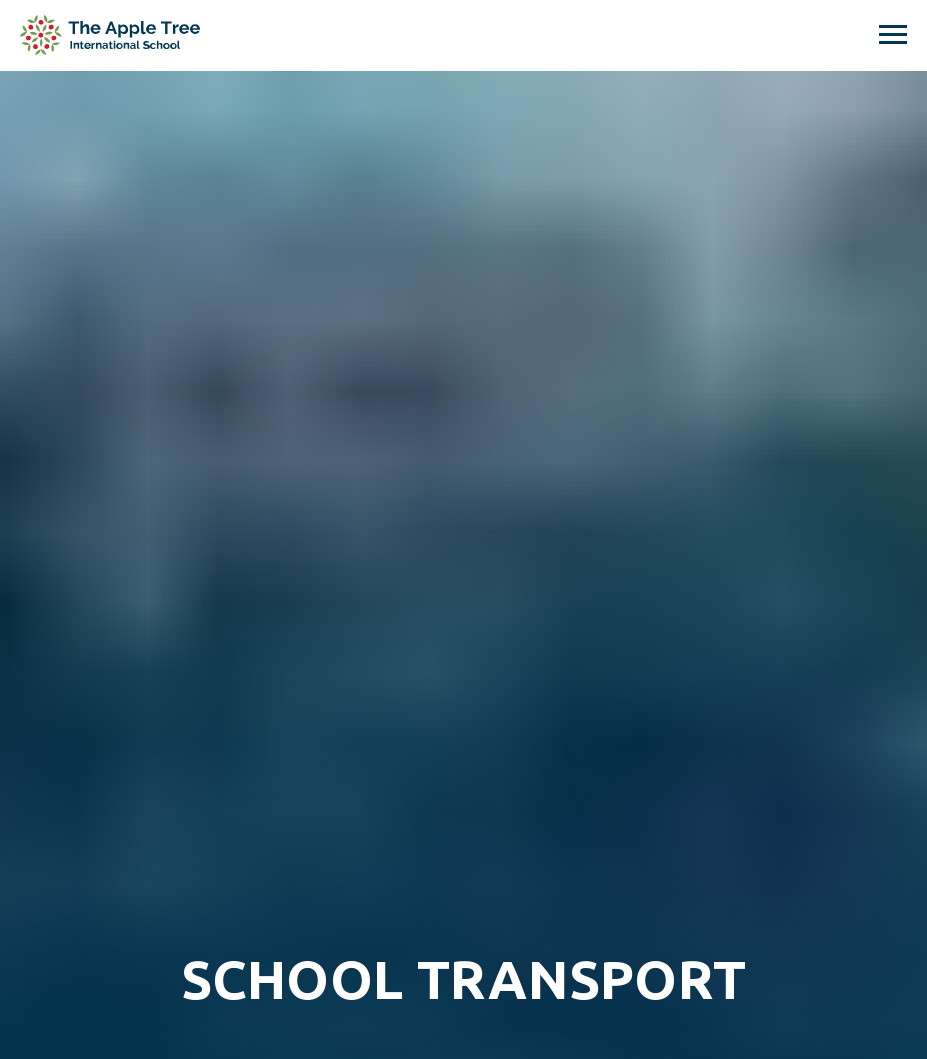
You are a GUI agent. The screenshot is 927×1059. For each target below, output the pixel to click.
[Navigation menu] (893, 35)
